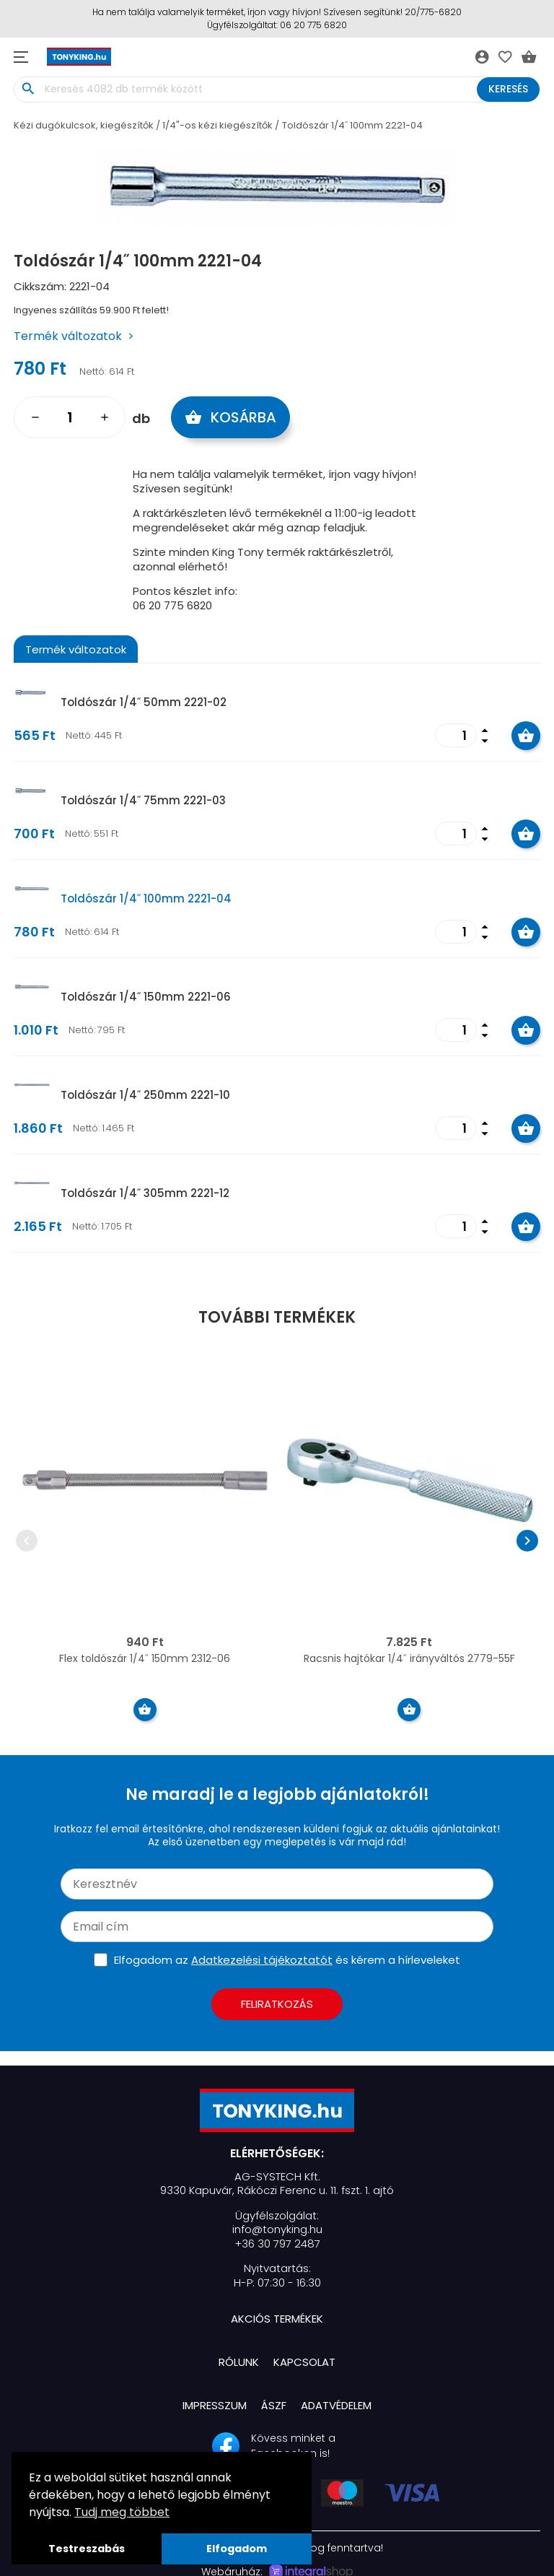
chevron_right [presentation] (527, 1540)
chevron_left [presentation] (26, 1540)
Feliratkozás (277, 2003)
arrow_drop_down (485, 741)
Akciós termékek (277, 2318)
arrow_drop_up (485, 729)
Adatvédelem (336, 2405)
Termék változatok (68, 336)
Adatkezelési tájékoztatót (262, 1959)
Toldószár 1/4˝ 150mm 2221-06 (146, 996)
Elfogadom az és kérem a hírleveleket (287, 1959)
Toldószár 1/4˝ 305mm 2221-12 (145, 1193)
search (27, 89)
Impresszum (215, 2405)
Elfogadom (236, 2548)
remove (35, 417)
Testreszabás (86, 2548)
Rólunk (239, 2362)
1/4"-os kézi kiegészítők (217, 125)
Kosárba (231, 417)
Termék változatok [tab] (75, 649)
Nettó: (92, 371)
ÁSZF (273, 2405)
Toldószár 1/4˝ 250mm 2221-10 (145, 1094)
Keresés (508, 89)
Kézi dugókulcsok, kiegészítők (84, 125)
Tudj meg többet (122, 2512)
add (104, 417)
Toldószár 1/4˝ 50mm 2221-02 (144, 702)
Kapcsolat (304, 2362)
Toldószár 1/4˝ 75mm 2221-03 (143, 800)
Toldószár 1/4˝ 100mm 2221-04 (352, 125)
